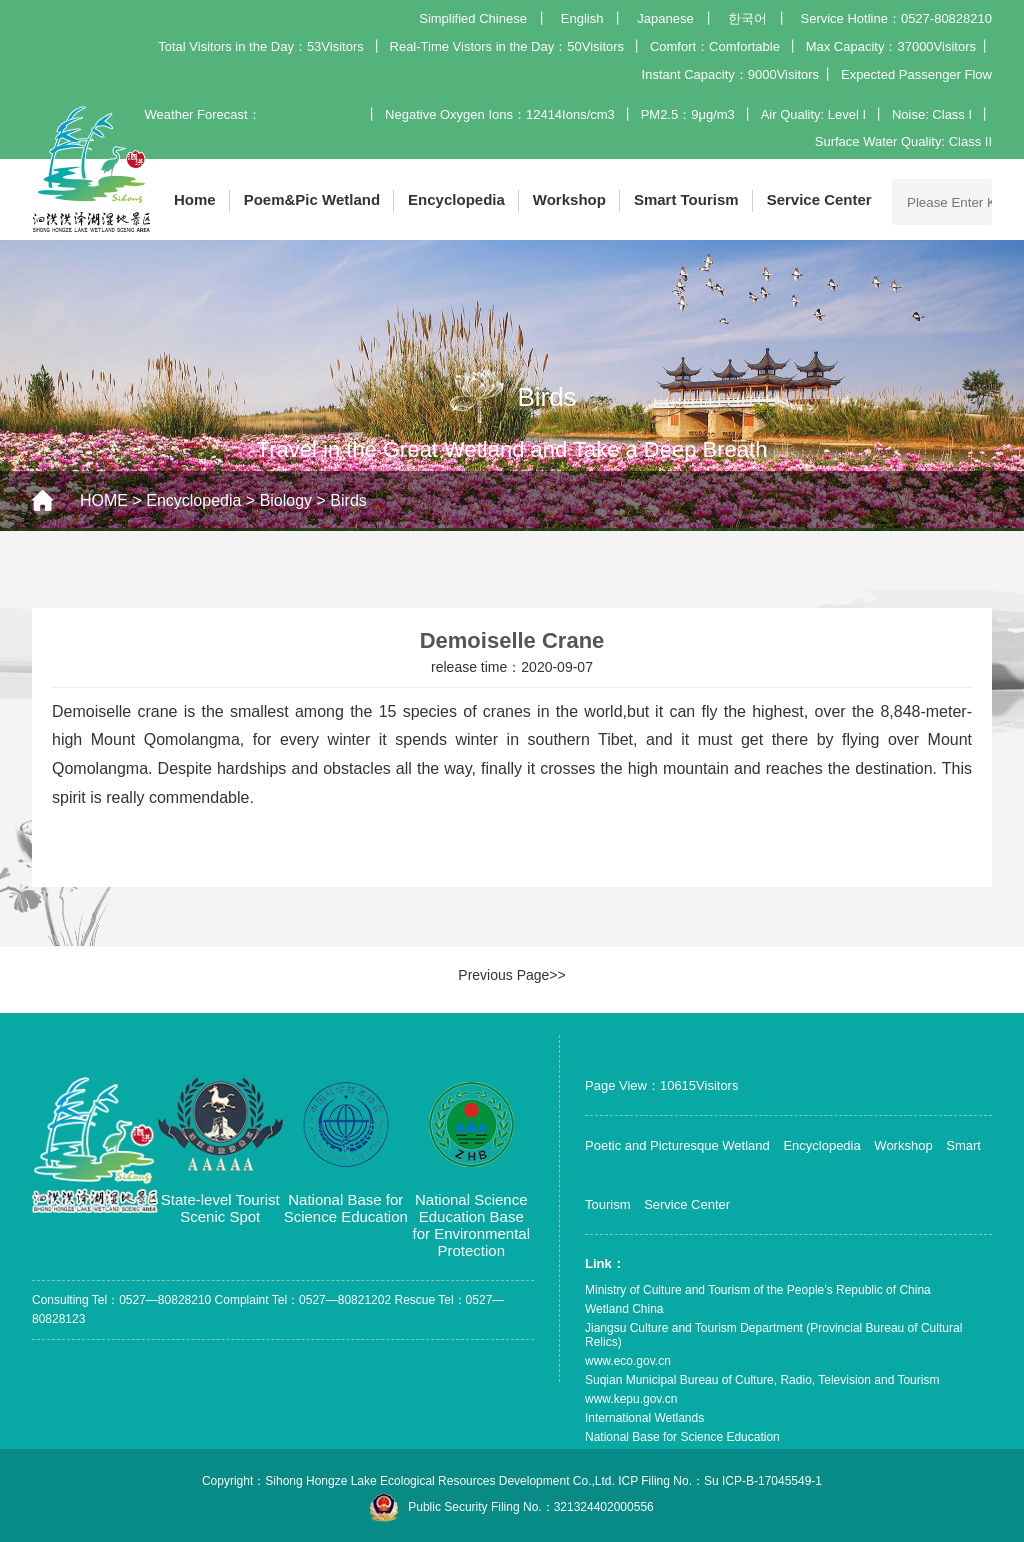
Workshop (569, 199)
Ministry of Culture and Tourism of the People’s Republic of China (758, 1290)
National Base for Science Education (682, 1437)
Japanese (665, 18)
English (582, 18)
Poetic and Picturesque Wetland (677, 1145)
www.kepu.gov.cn (631, 1399)
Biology (286, 500)
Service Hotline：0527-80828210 (896, 18)
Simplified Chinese (473, 18)
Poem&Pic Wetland (312, 199)
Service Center (819, 199)
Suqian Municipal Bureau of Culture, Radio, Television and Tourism (762, 1380)
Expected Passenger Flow (916, 74)
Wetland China (624, 1309)
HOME (104, 500)
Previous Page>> (511, 975)
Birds (348, 500)
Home (195, 199)
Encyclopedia (456, 199)
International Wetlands (644, 1418)
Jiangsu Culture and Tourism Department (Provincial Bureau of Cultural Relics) (773, 1335)
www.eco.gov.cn (628, 1361)
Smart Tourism (686, 199)
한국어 (747, 18)
